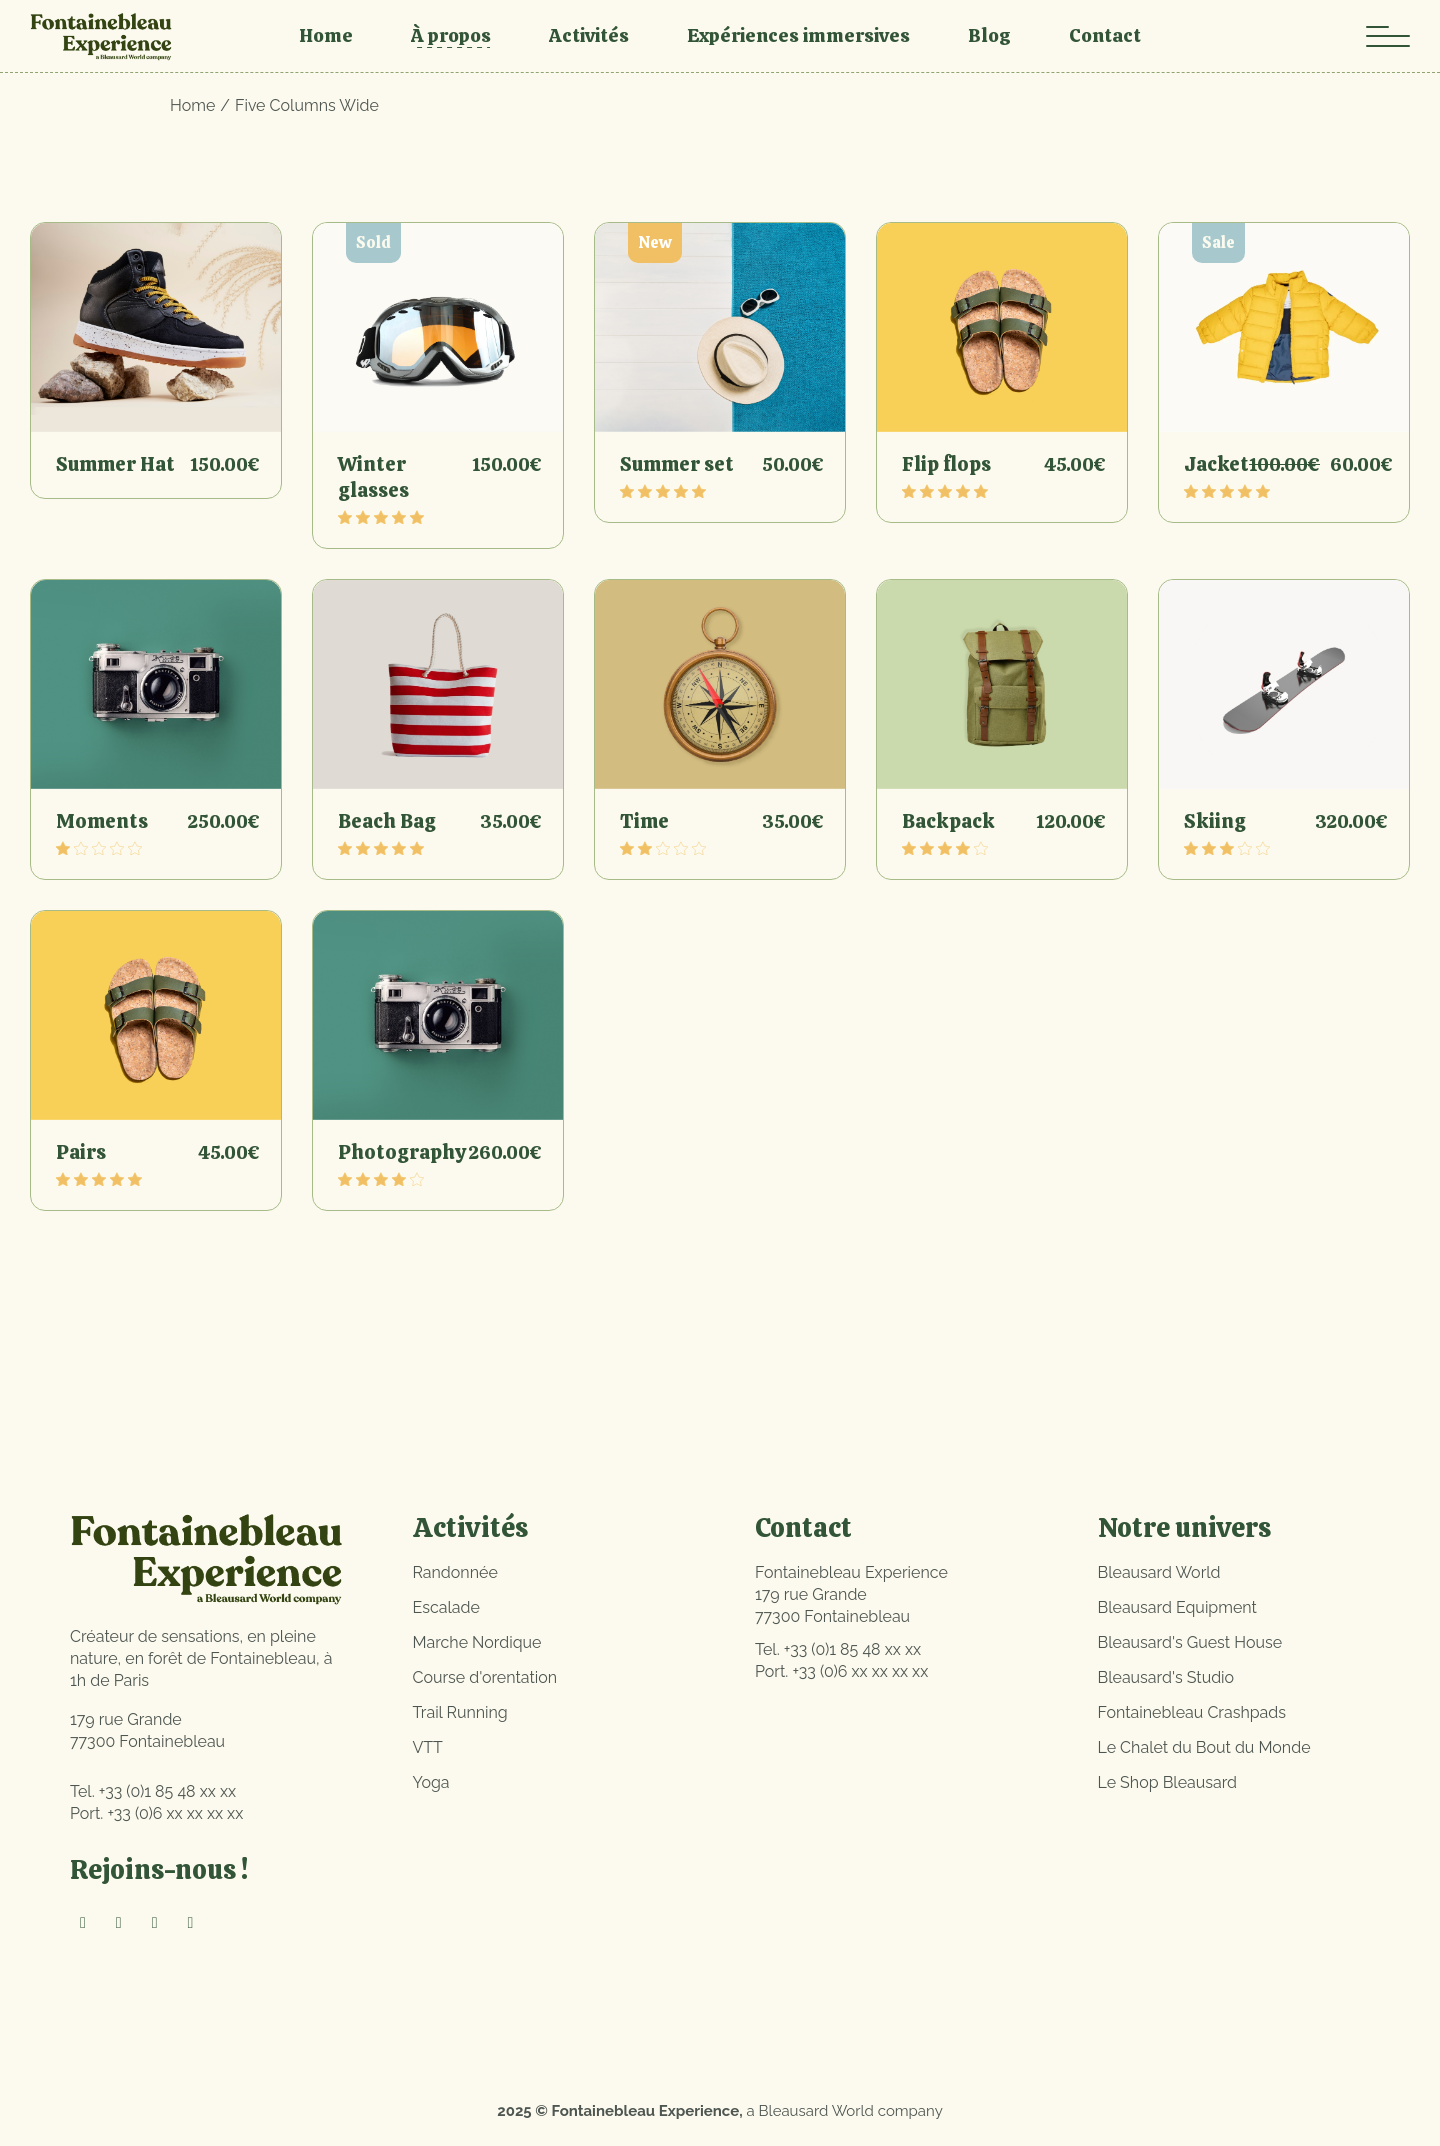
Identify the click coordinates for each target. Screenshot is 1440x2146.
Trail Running (460, 1712)
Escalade (446, 1607)
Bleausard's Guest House (1190, 1642)
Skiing (1215, 821)
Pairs (81, 1152)
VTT (428, 1747)
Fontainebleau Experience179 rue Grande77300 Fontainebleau (851, 1594)
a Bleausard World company (845, 2111)
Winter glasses (373, 477)
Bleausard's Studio (1166, 1677)
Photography (402, 1152)
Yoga (431, 1782)
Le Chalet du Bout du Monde (1204, 1747)
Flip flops (946, 464)
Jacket (1216, 464)
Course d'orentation (485, 1677)
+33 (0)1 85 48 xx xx (167, 1791)
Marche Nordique (477, 1642)
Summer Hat (115, 464)
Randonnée (455, 1572)
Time (644, 821)
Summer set (677, 464)
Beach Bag (387, 821)
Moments (102, 821)
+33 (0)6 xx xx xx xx (175, 1813)
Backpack (948, 821)
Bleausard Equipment (1177, 1607)
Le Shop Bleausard (1168, 1782)
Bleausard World (1159, 1572)
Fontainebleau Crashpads (1192, 1712)
